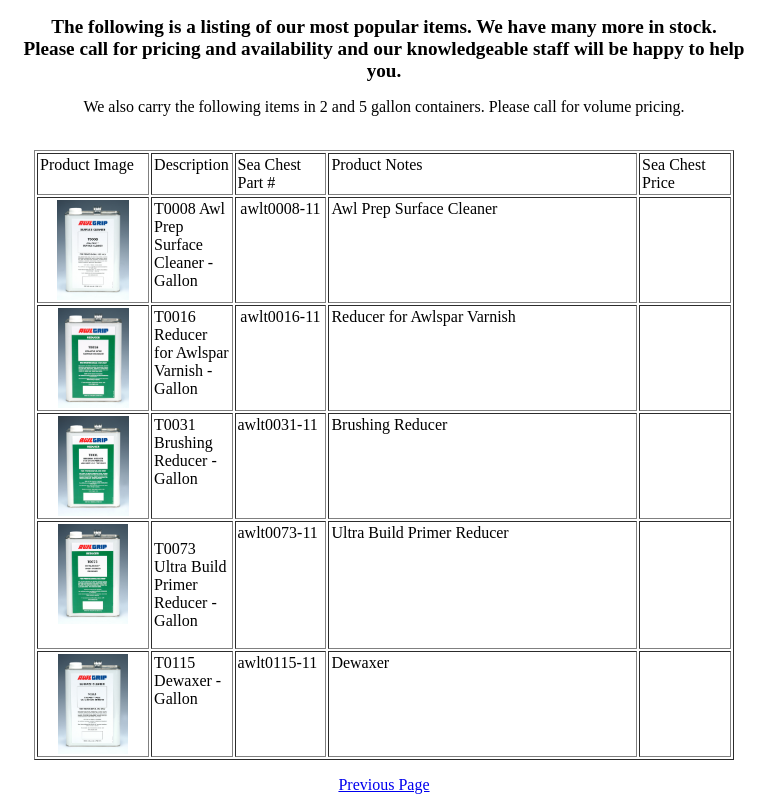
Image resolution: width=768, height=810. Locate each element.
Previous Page (383, 784)
